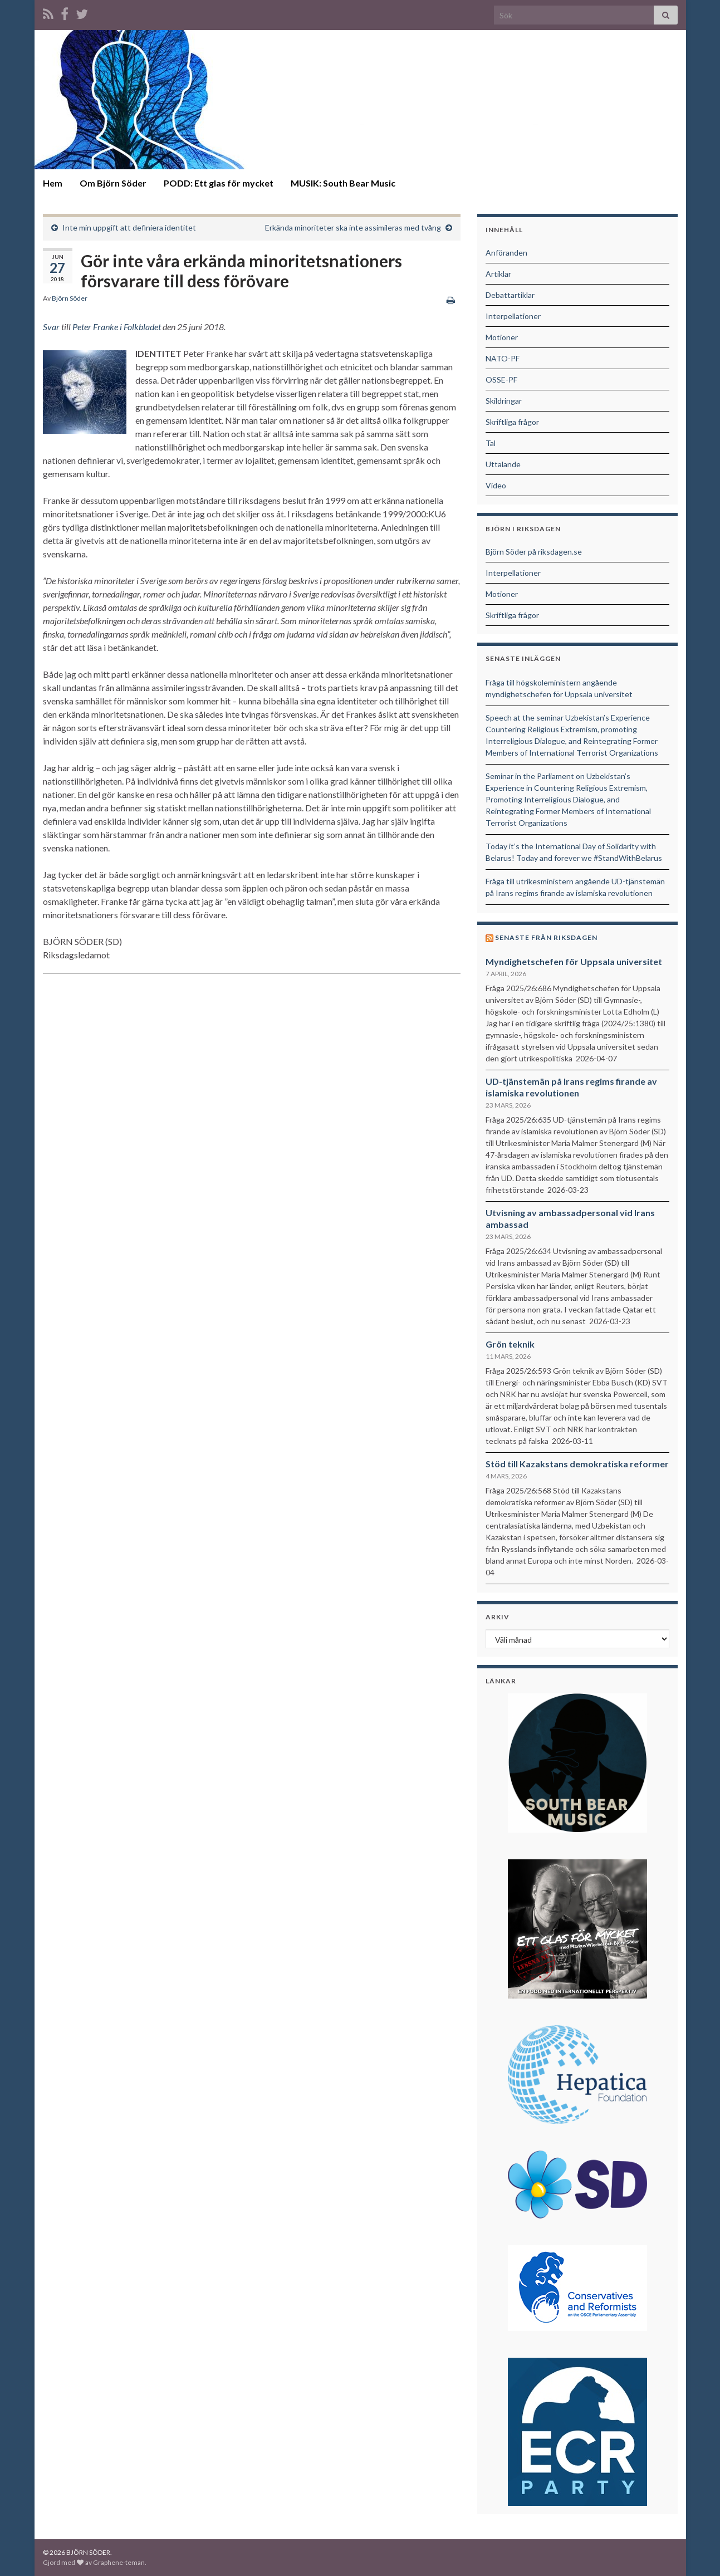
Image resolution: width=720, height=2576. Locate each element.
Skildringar (504, 400)
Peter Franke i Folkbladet (116, 326)
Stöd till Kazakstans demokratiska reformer (577, 1463)
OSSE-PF (501, 379)
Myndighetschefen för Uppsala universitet (574, 961)
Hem (52, 183)
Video (496, 485)
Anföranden (506, 252)
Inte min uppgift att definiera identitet (129, 227)
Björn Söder (69, 298)
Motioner (502, 337)
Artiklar (498, 273)
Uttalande (503, 464)
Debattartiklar (510, 295)
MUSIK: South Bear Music (343, 183)
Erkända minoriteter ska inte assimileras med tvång (353, 227)
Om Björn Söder (113, 183)
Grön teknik (510, 1344)
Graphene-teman (119, 2562)
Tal (491, 443)
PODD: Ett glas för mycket (218, 183)
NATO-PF (503, 358)
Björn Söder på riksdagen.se (534, 551)
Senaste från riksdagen (546, 937)
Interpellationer (513, 316)
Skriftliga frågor (512, 422)
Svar (51, 326)
